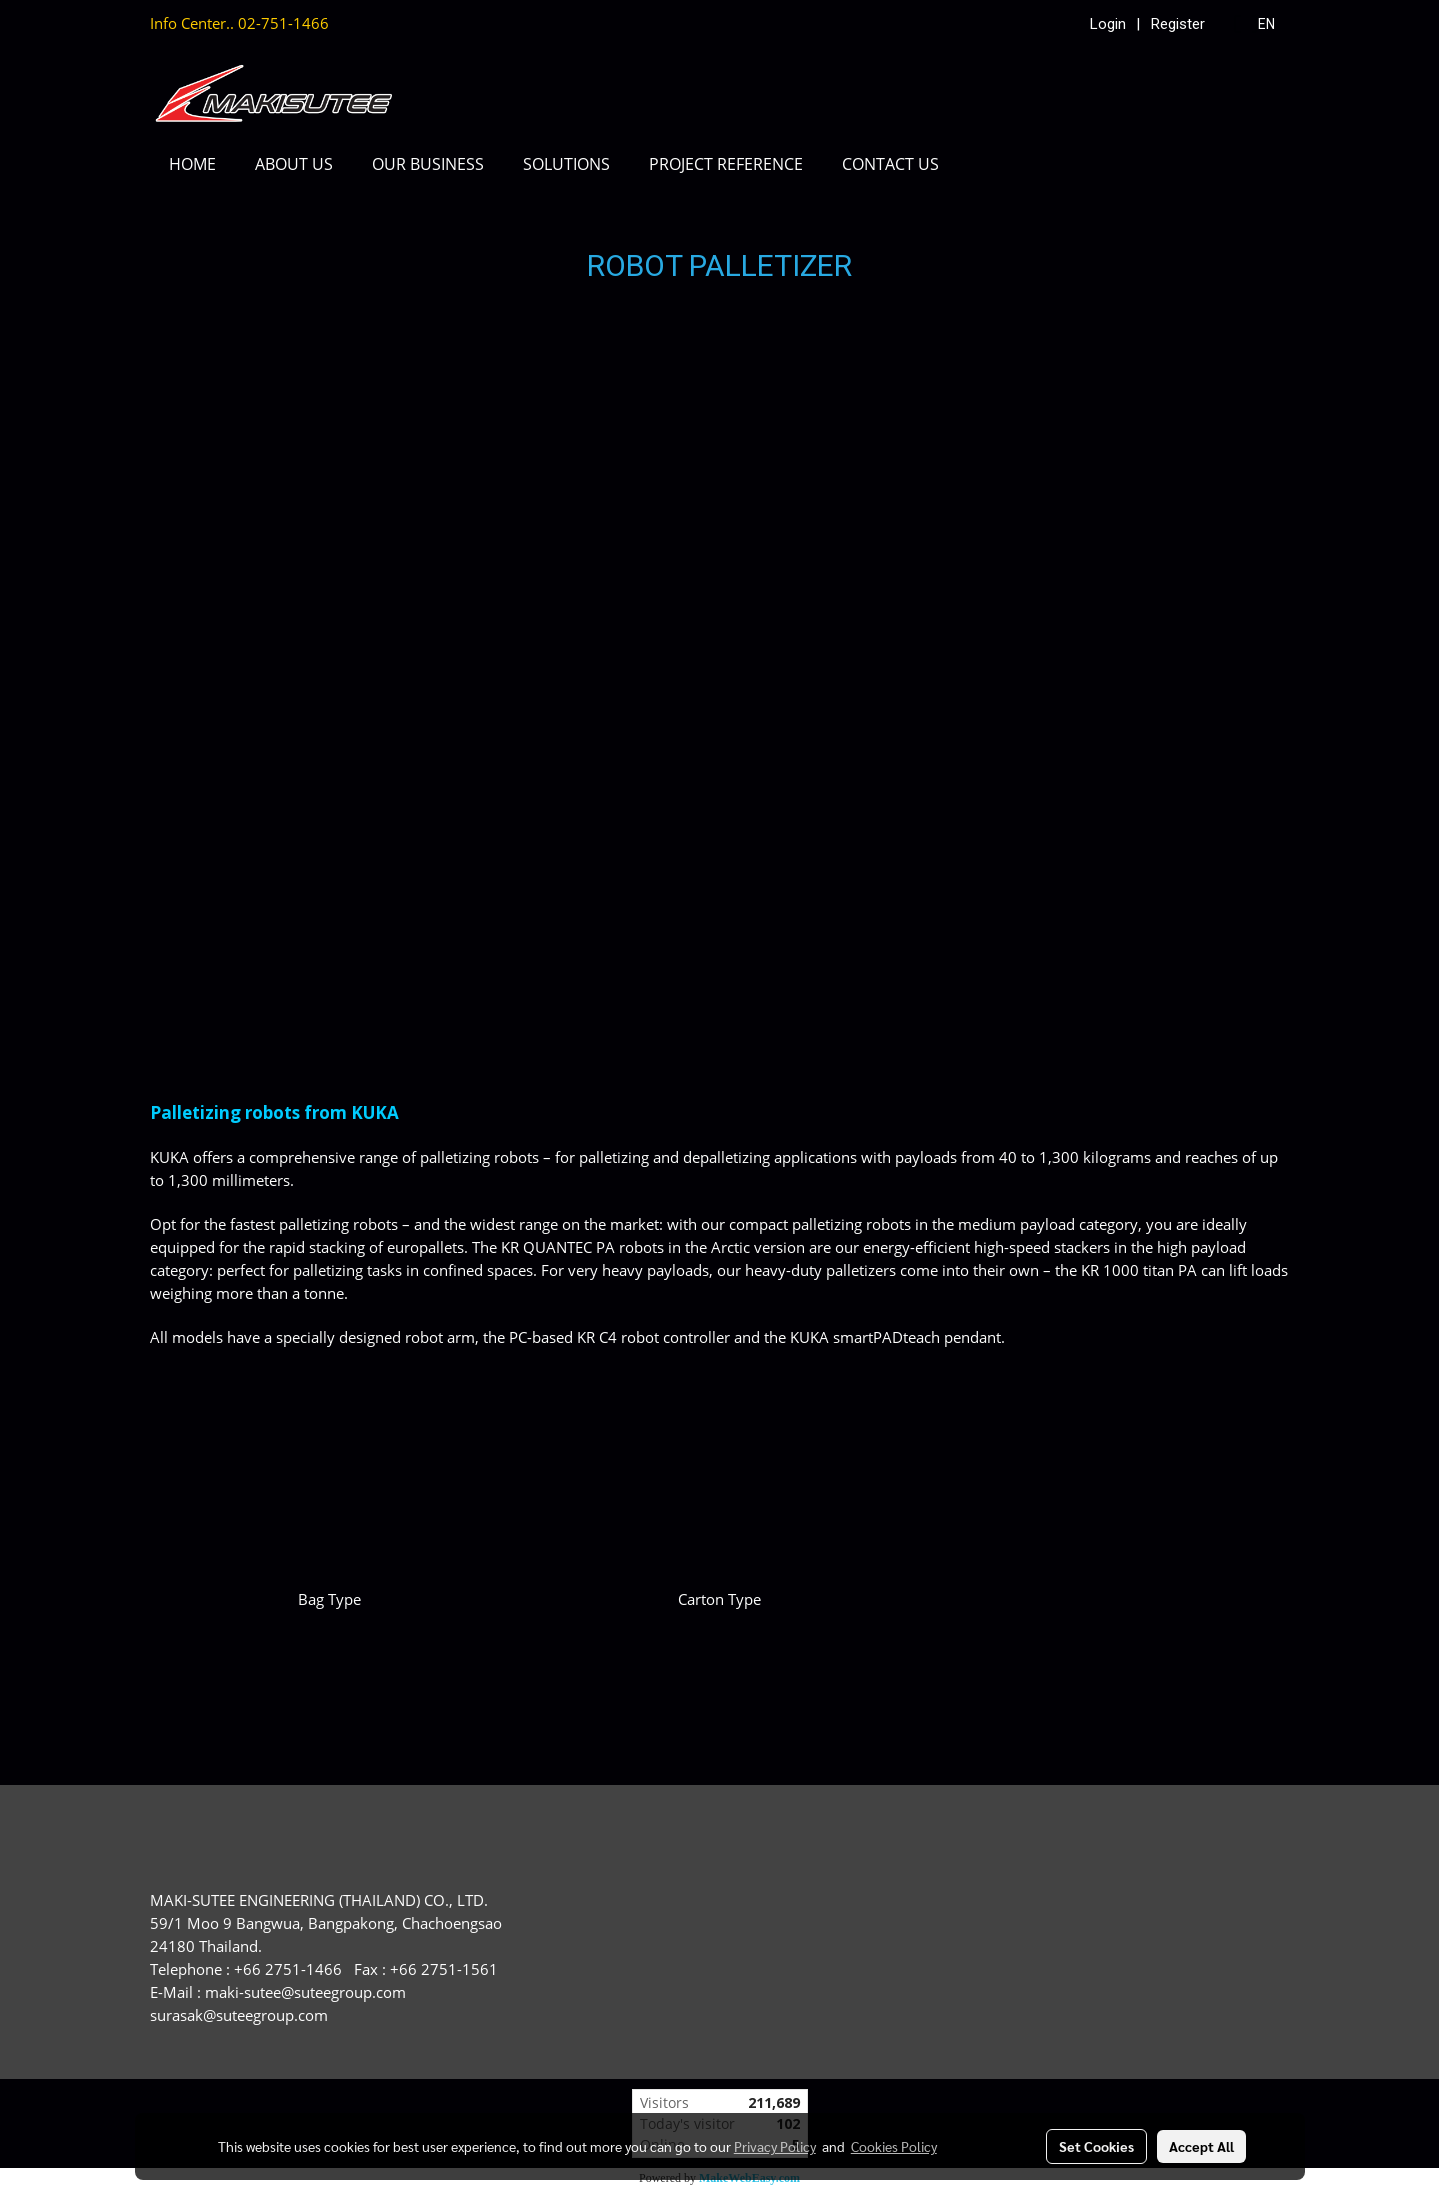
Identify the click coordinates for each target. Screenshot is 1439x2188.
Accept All (1201, 2146)
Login (1108, 24)
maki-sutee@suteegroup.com (305, 1992)
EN (1255, 24)
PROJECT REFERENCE (726, 164)
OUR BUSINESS (428, 164)
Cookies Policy (894, 2146)
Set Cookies (1096, 2146)
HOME (192, 164)
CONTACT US (890, 164)
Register (1178, 24)
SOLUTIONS (566, 164)
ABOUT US (294, 164)
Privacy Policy (775, 2146)
